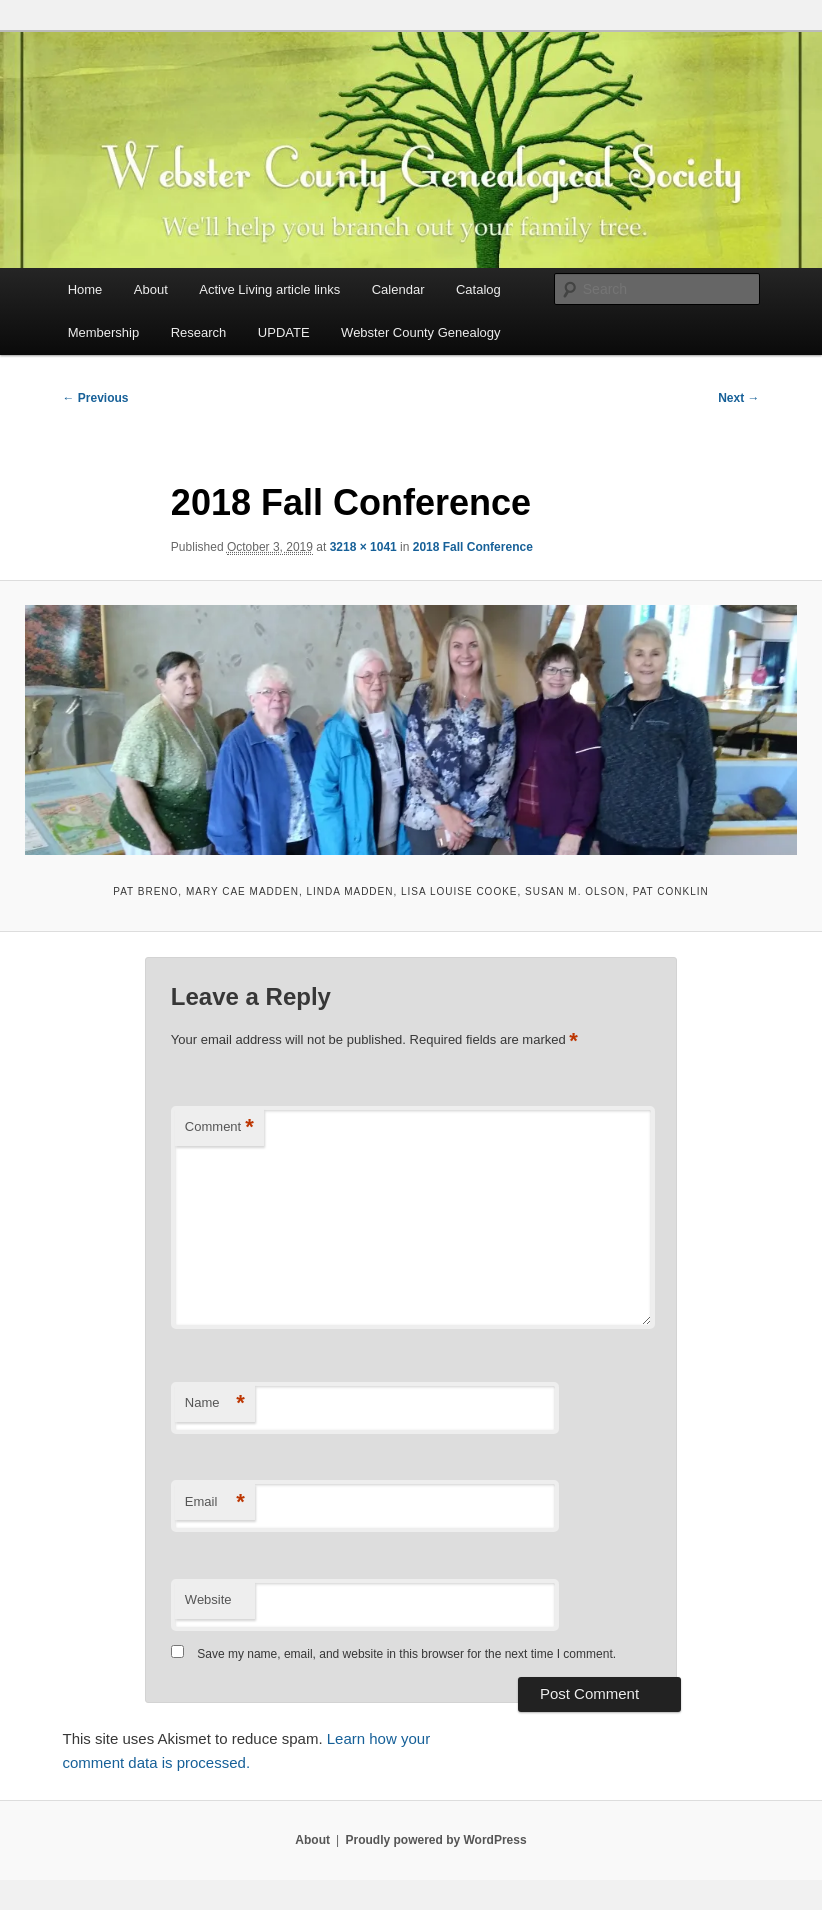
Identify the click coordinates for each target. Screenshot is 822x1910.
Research (199, 332)
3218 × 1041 (363, 547)
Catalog (478, 289)
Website (208, 1599)
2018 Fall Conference (473, 547)
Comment (219, 1127)
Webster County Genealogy (420, 332)
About (151, 289)
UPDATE (284, 332)
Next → (738, 398)
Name (215, 1403)
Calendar (398, 289)
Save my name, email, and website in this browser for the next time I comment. (406, 1654)
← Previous (95, 398)
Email (215, 1502)
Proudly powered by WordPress (435, 1840)
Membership (104, 332)
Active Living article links (269, 289)
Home (85, 289)
